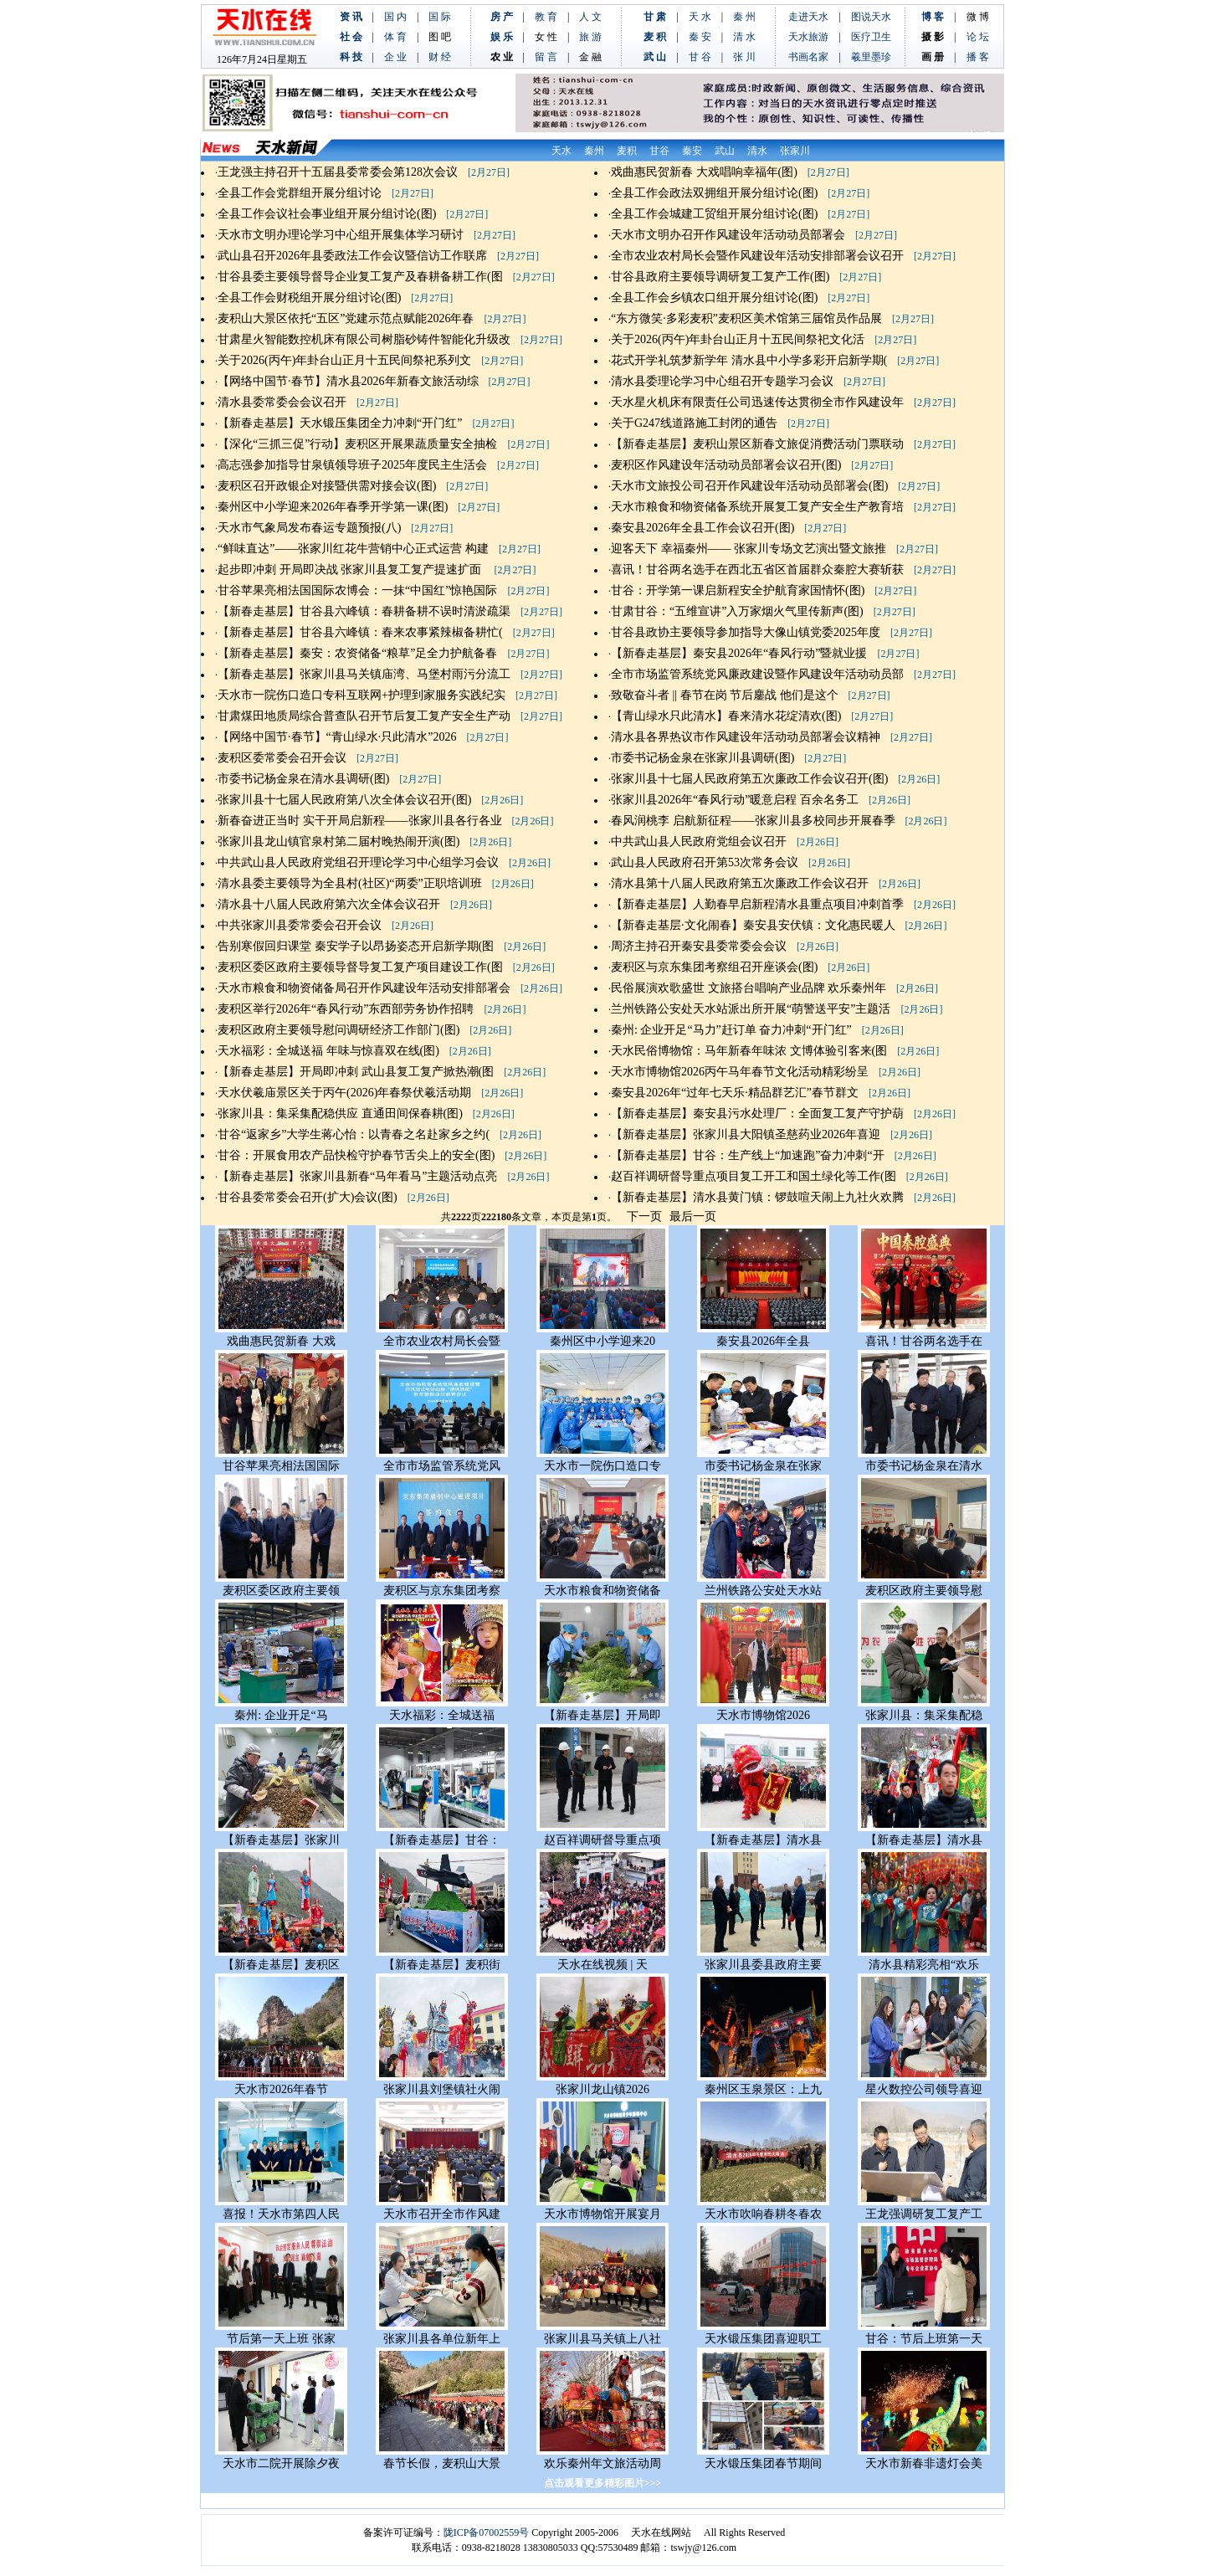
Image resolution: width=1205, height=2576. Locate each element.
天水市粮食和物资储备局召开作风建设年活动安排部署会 (364, 988)
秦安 (692, 151)
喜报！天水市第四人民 (281, 2214)
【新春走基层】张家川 (281, 1840)
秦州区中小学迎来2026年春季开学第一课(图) (333, 506)
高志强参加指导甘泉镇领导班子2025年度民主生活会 (352, 465)
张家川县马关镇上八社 (602, 2338)
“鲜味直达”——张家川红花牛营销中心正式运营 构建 (353, 548)
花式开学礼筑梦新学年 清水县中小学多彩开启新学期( (749, 360)
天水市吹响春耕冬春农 (763, 2214)
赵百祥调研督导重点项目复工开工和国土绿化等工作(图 (753, 1176)
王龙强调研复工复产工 (923, 2214)
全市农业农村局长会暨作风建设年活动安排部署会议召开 (757, 255)
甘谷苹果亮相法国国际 (281, 1466)
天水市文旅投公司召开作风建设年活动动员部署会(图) (749, 486)
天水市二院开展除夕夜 (281, 2463)
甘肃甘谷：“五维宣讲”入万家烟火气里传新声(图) (737, 611)
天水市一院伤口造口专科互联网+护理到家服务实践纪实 (361, 695)
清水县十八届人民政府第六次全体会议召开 (329, 904)
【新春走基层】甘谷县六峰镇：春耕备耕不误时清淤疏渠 (364, 611)
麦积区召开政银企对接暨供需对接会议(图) (327, 486)
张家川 (795, 151)
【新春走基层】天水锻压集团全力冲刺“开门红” (340, 423)
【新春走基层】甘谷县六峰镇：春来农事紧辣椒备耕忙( (360, 632)
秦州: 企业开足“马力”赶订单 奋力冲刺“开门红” (731, 1030)
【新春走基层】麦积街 (441, 1964)
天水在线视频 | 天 (602, 1964)
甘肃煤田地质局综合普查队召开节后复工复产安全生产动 (364, 716)
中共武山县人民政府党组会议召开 (699, 841)
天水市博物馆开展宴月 (602, 2214)
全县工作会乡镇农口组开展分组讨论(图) (714, 297)
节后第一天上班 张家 (281, 2338)
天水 (561, 151)
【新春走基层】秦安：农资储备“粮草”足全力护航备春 (357, 653)
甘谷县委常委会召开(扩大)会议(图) (307, 1197)
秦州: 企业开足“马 (281, 1715)
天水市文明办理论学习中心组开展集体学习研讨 (341, 234)
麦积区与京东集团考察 (441, 1590)
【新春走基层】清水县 (763, 1840)
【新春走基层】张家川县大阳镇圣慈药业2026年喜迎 (745, 1134)
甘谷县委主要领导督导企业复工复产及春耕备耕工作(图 (360, 276)
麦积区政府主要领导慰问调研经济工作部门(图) (338, 1030)
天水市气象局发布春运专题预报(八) (309, 527)
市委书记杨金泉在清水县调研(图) (303, 778)
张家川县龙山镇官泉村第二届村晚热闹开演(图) (338, 841)
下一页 (644, 1216)
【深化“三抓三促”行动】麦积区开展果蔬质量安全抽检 (357, 444)
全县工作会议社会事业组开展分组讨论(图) (327, 214)
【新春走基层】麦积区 (281, 1964)
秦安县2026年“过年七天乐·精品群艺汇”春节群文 (735, 1092)
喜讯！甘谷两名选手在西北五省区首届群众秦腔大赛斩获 (757, 569)
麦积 (627, 151)
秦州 (594, 151)
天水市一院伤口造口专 (602, 1466)
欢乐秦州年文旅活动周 (602, 2463)
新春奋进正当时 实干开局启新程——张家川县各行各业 (360, 820)
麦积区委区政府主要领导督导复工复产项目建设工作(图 (360, 967)
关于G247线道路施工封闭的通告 (694, 423)
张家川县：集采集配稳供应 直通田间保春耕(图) (340, 1113)
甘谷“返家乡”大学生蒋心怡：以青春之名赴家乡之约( (354, 1134)
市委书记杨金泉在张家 (763, 1466)
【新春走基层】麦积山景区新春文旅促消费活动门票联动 (757, 444)
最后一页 (692, 1216)
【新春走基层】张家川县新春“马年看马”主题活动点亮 (357, 1176)
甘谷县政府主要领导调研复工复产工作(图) (720, 276)
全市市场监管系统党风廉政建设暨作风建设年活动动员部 (757, 674)
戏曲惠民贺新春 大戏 (281, 1341)
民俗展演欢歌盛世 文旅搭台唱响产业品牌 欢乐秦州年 (748, 988)
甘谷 (659, 151)
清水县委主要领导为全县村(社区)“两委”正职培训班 (350, 883)
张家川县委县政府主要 (763, 1964)
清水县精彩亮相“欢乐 (924, 1964)
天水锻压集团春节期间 (763, 2463)
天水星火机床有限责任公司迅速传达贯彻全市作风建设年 (757, 402)
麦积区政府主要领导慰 (923, 1590)
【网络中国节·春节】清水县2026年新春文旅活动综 (348, 381)
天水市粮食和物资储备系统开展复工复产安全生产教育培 (757, 506)
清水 (757, 151)
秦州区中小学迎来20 (602, 1341)
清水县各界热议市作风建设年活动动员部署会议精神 (745, 737)
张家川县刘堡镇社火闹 (441, 2089)
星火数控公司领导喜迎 (923, 2089)
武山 (725, 151)
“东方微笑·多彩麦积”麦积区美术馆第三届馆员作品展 (746, 318)
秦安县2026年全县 (763, 1341)
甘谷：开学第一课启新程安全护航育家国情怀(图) (737, 590)
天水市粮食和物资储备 (602, 1590)
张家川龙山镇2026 (602, 2089)
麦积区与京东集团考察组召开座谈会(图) (714, 967)
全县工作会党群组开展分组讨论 (300, 193)
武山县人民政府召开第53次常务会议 (704, 862)
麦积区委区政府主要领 (281, 1590)
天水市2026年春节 (281, 2089)
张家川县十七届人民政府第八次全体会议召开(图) (344, 799)
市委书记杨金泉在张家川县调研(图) (702, 758)
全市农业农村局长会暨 (441, 1341)
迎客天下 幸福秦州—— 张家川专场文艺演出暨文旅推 (748, 548)
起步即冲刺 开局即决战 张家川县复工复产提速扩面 (351, 569)
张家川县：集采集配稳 (923, 1715)
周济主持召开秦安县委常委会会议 (699, 946)
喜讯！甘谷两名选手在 (923, 1341)
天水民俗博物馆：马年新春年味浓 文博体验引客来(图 (749, 1050)
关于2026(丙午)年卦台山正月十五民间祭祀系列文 (344, 360)
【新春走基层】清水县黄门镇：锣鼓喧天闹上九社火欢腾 (757, 1197)
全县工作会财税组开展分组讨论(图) (309, 297)
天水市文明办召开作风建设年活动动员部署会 (728, 234)
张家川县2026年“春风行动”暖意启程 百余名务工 (735, 799)
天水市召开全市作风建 (441, 2214)
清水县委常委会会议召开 (282, 402)
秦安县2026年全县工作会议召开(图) (702, 527)
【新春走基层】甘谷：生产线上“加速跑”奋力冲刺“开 (748, 1155)
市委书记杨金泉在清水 (923, 1466)
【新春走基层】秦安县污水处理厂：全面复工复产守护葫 (757, 1113)
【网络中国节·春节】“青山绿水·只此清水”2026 (337, 737)
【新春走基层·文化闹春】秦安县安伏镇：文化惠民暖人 (753, 925)
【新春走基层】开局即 (602, 1715)
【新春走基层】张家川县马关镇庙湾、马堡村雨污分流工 (364, 674)
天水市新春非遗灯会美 (923, 2463)
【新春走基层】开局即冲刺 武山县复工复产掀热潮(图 (356, 1071)
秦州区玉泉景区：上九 (763, 2089)
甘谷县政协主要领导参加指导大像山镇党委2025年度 (745, 632)
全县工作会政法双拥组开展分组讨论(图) (714, 193)
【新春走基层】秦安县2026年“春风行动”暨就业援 (739, 653)
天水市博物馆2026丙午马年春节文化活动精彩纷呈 (740, 1071)
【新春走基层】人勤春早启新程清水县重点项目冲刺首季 (757, 904)
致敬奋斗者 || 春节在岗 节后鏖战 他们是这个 (724, 695)
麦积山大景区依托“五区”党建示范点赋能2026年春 (346, 318)
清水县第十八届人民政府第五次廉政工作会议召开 (740, 883)
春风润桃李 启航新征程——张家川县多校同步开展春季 (753, 820)
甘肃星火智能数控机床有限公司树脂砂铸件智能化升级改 (364, 339)
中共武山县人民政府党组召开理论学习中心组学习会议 (358, 862)
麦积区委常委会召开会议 (282, 758)
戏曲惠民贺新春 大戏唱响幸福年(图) (704, 172)
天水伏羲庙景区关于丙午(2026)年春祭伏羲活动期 (344, 1092)
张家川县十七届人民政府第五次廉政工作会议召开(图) (749, 778)
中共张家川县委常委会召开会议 (300, 925)
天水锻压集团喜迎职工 (763, 2338)
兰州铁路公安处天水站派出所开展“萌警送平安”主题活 (750, 1009)
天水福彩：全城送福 (442, 1715)
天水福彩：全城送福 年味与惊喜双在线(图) (328, 1050)
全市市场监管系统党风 (441, 1466)
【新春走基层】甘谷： (441, 1840)
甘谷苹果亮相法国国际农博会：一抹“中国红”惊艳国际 (357, 590)
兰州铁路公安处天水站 (763, 1590)
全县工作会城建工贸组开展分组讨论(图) (714, 214)
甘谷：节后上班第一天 (923, 2338)
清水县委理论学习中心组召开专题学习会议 (722, 381)
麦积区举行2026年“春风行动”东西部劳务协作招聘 (346, 1009)
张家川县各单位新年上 (441, 2338)
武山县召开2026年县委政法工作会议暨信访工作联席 (352, 255)
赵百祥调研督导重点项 (602, 1840)
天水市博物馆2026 (763, 1715)
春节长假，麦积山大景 (441, 2463)
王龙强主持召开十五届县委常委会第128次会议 (338, 172)
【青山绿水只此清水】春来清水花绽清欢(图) (726, 716)
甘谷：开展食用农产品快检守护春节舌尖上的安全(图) (356, 1155)
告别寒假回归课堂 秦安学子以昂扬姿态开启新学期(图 (356, 946)
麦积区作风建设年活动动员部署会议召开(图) (726, 465)
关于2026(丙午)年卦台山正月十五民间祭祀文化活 (737, 339)
